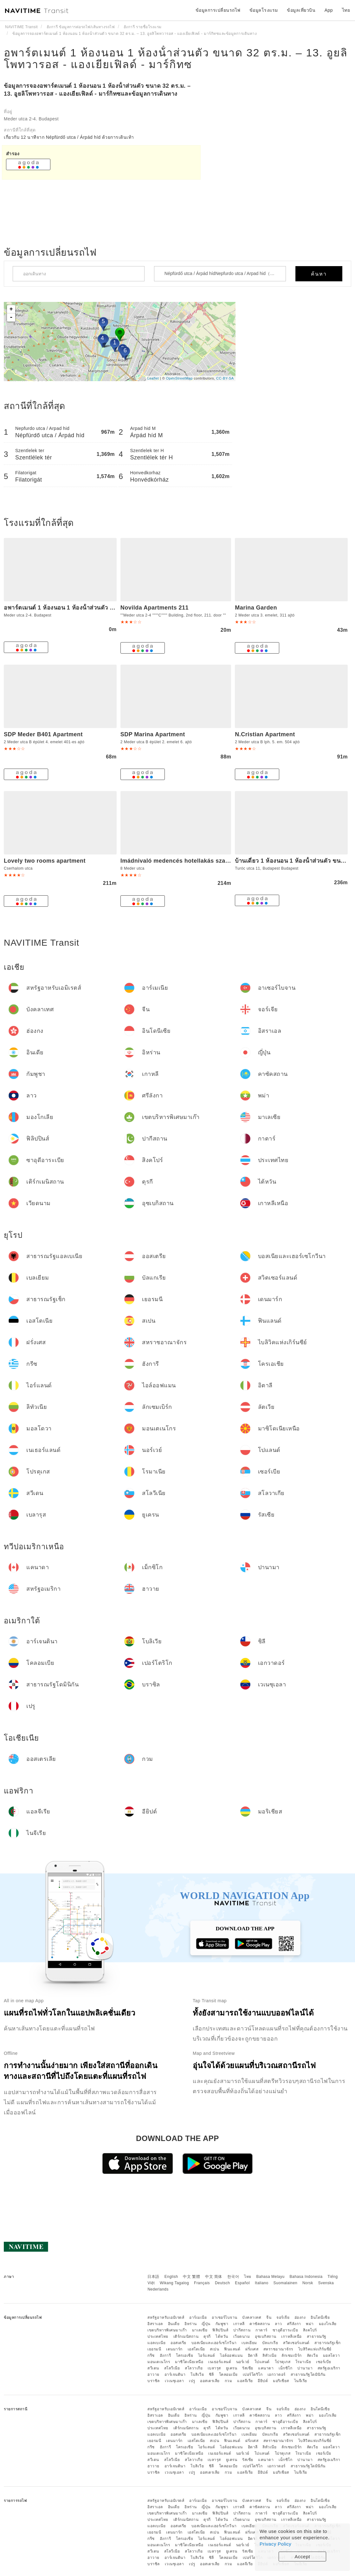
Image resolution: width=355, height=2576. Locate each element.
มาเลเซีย (200, 2330)
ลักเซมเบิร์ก (291, 2355)
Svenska (326, 2283)
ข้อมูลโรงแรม (263, 10)
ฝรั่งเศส (251, 2349)
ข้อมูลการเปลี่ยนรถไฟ (218, 10)
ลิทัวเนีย (269, 2355)
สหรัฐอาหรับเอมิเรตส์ (165, 2317)
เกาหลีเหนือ (291, 2336)
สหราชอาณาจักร (278, 2349)
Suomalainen (286, 2283)
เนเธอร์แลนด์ (219, 2362)
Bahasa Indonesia (306, 2276)
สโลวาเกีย (194, 2368)
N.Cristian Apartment (265, 734)
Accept (302, 2556)
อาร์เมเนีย (198, 2317)
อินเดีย (174, 2324)
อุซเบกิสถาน (265, 2336)
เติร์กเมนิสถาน (186, 2336)
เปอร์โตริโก (253, 2374)
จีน (268, 2317)
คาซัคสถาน (259, 2324)
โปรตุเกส (283, 2362)
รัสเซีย (247, 2368)
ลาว (278, 2324)
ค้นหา (319, 274)
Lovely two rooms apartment (45, 861)
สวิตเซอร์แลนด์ (296, 2343)
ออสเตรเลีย (210, 2381)
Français (202, 2283)
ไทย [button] (346, 10)
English (171, 2276)
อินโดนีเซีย (320, 2317)
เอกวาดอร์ (277, 2374)
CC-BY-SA (225, 378)
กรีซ (151, 2355)
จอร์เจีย (282, 2317)
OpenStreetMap (179, 378)
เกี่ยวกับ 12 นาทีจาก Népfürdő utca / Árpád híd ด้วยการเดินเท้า (69, 137)
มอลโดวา (331, 2355)
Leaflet (153, 378)
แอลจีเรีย (245, 2381)
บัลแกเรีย (270, 2343)
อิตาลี (253, 2355)
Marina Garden (256, 607)
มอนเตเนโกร (158, 2362)
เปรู (192, 2381)
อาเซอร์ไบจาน (224, 2317)
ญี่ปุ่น (206, 2324)
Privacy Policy (275, 2544)
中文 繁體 (191, 2276)
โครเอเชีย (184, 2355)
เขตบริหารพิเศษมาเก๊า (167, 2330)
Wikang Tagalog (174, 2283)
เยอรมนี (154, 2349)
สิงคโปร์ (310, 2330)
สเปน (214, 2349)
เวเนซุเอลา (174, 2381)
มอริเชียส (281, 2381)
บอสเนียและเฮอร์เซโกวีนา (214, 2343)
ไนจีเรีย (300, 2381)
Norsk (307, 2283)
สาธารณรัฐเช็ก (327, 2343)
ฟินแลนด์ (232, 2349)
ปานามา (305, 2368)
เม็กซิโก (285, 2368)
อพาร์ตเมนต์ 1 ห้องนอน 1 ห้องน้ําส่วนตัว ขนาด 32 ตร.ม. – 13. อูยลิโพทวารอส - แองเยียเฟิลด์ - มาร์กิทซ (176, 58)
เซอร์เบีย (323, 2362)
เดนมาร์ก (174, 2349)
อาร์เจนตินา (175, 2374)
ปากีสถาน (242, 2330)
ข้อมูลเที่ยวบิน (301, 10)
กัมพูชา (222, 2324)
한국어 (233, 2276)
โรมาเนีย (303, 2362)
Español (242, 2283)
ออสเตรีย (178, 2343)
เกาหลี (239, 2324)
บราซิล (153, 2381)
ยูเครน (231, 2368)
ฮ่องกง (300, 2317)
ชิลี (211, 2374)
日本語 (153, 2276)
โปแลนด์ (262, 2362)
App (329, 10)
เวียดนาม (241, 2336)
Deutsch (222, 2283)
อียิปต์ (263, 2381)
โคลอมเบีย (228, 2374)
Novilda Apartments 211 (154, 607)
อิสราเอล (155, 2324)
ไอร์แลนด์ (206, 2355)
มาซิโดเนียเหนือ (189, 2362)
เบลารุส (214, 2368)
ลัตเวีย (312, 2355)
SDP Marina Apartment (152, 734)
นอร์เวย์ (242, 2362)
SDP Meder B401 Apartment (43, 734)
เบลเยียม (249, 2343)
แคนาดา (266, 2368)
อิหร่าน (190, 2324)
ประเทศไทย (157, 2336)
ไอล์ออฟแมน (231, 2355)
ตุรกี (207, 2336)
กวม (228, 2381)
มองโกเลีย (328, 2324)
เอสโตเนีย (196, 2349)
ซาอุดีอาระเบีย (285, 2330)
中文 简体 (213, 2276)
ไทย (247, 2276)
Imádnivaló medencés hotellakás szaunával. (183, 861)
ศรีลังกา (294, 2324)
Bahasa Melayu (270, 2276)
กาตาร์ (261, 2330)
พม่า (310, 2324)
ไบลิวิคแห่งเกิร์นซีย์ (315, 2349)
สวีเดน (153, 2368)
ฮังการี (165, 2355)
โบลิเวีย (197, 2374)
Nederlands (157, 2289)
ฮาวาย (153, 2374)
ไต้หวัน (222, 2336)
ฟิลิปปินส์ (220, 2330)
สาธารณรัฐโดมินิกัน (308, 2374)
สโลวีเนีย (172, 2368)
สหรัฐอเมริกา (329, 2368)
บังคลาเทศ (251, 2317)
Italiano (261, 2283)
